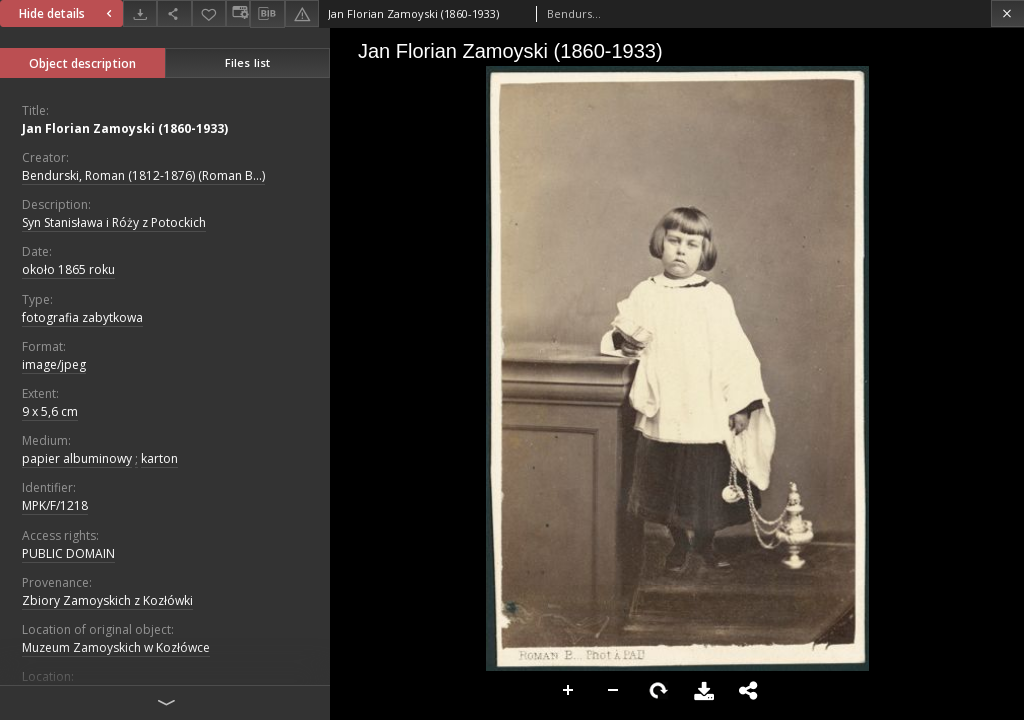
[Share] (174, 13)
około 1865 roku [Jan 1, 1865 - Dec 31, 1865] (68, 269)
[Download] (140, 13)
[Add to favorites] (209, 13)
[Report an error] (302, 13)
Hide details (68, 13)
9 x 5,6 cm (50, 411)
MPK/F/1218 (55, 505)
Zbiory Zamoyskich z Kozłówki (107, 600)
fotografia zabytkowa (82, 317)
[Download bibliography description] (267, 14)
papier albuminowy (77, 458)
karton (159, 458)
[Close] (1007, 13)
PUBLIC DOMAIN (68, 553)
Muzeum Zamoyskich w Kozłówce (116, 647)
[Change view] (238, 13)
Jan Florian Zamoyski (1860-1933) (125, 128)
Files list (247, 62)
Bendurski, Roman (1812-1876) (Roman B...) (143, 175)
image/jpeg (54, 364)
